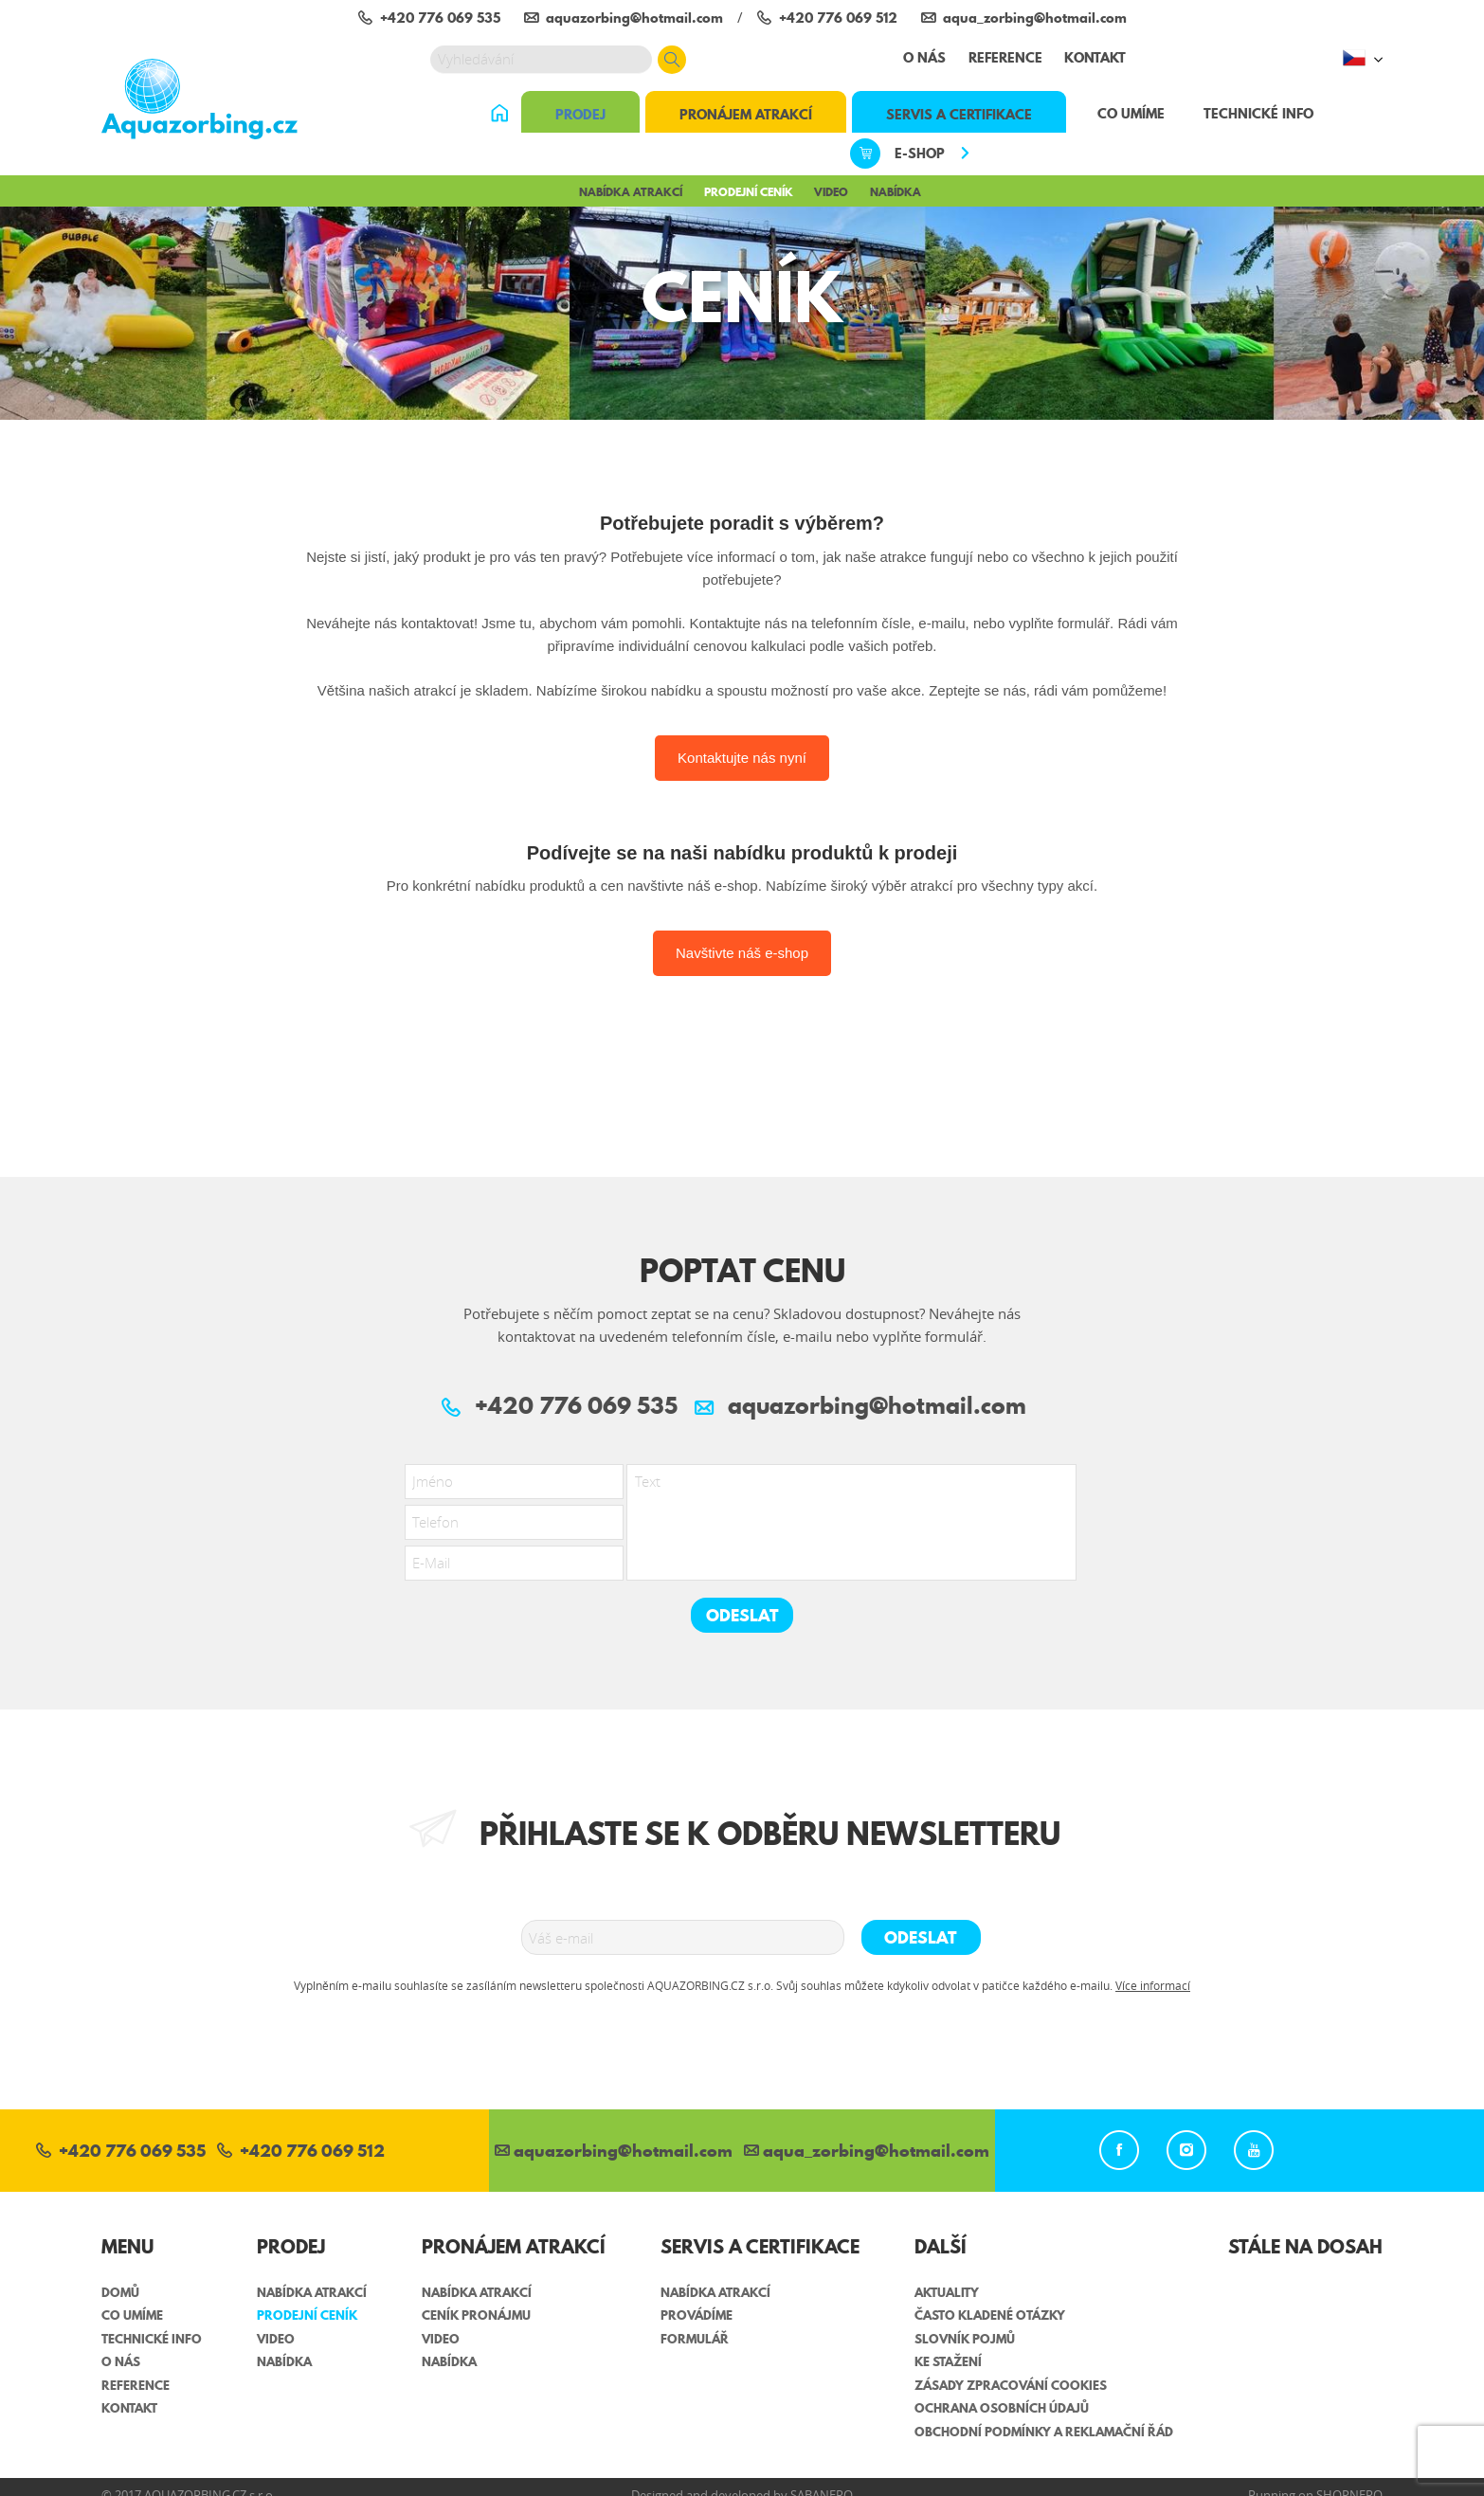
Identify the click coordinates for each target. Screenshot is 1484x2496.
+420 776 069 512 (301, 2152)
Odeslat (742, 1615)
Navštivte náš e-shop (742, 953)
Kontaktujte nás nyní (742, 758)
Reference (1005, 57)
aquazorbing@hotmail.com (614, 2152)
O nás (924, 57)
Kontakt (1095, 57)
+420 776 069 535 (121, 2152)
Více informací (1152, 1985)
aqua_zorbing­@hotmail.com (866, 2152)
